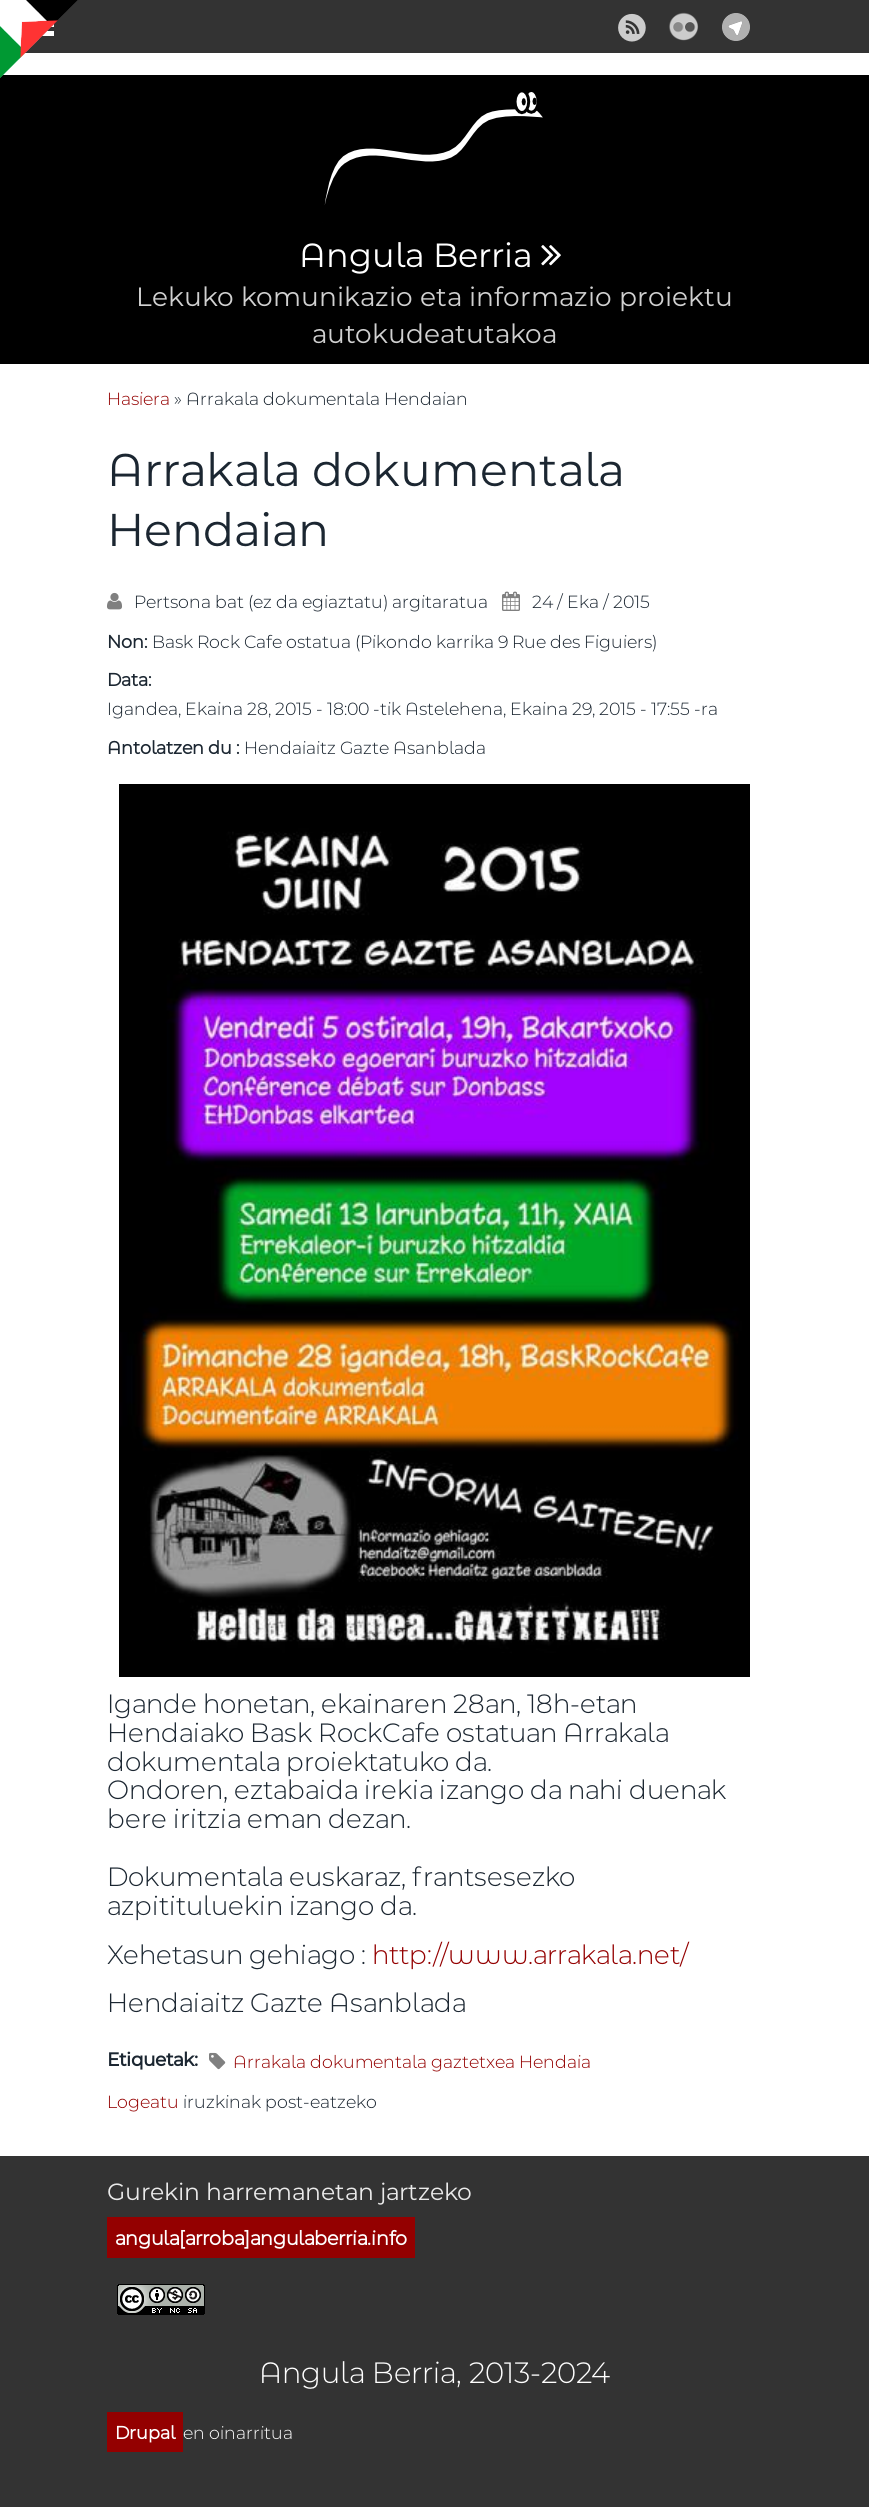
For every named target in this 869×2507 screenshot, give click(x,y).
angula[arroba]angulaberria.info (261, 2237)
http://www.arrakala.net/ (530, 1953)
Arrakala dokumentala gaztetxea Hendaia (412, 2061)
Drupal (145, 2432)
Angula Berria (415, 256)
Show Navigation (33, 30)
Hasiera (138, 398)
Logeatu (143, 2101)
